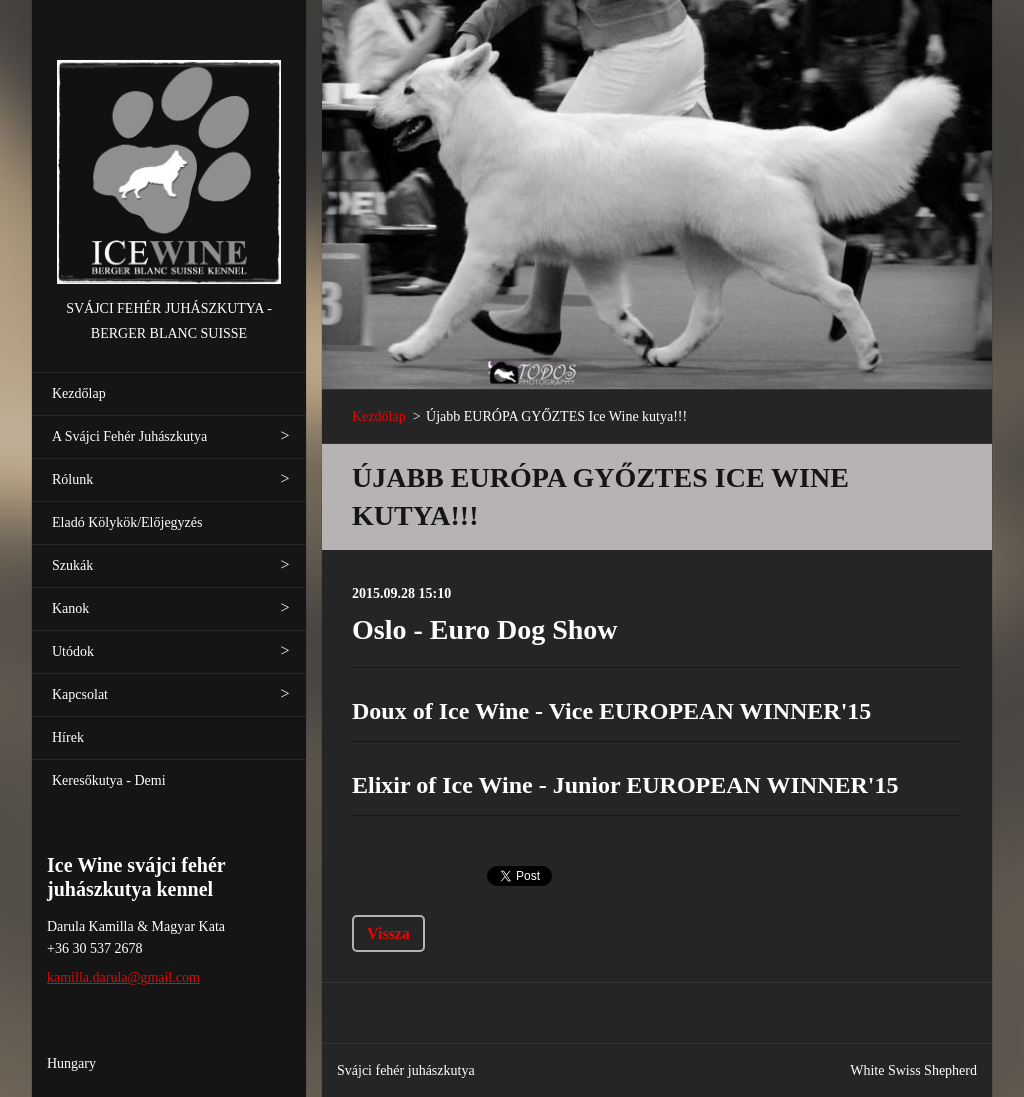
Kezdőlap (79, 393)
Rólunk (72, 479)
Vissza (388, 933)
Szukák (72, 565)
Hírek (68, 737)
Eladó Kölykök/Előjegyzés (127, 522)
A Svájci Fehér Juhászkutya (129, 436)
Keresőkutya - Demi (109, 780)
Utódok (73, 651)
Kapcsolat (80, 694)
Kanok (70, 608)
